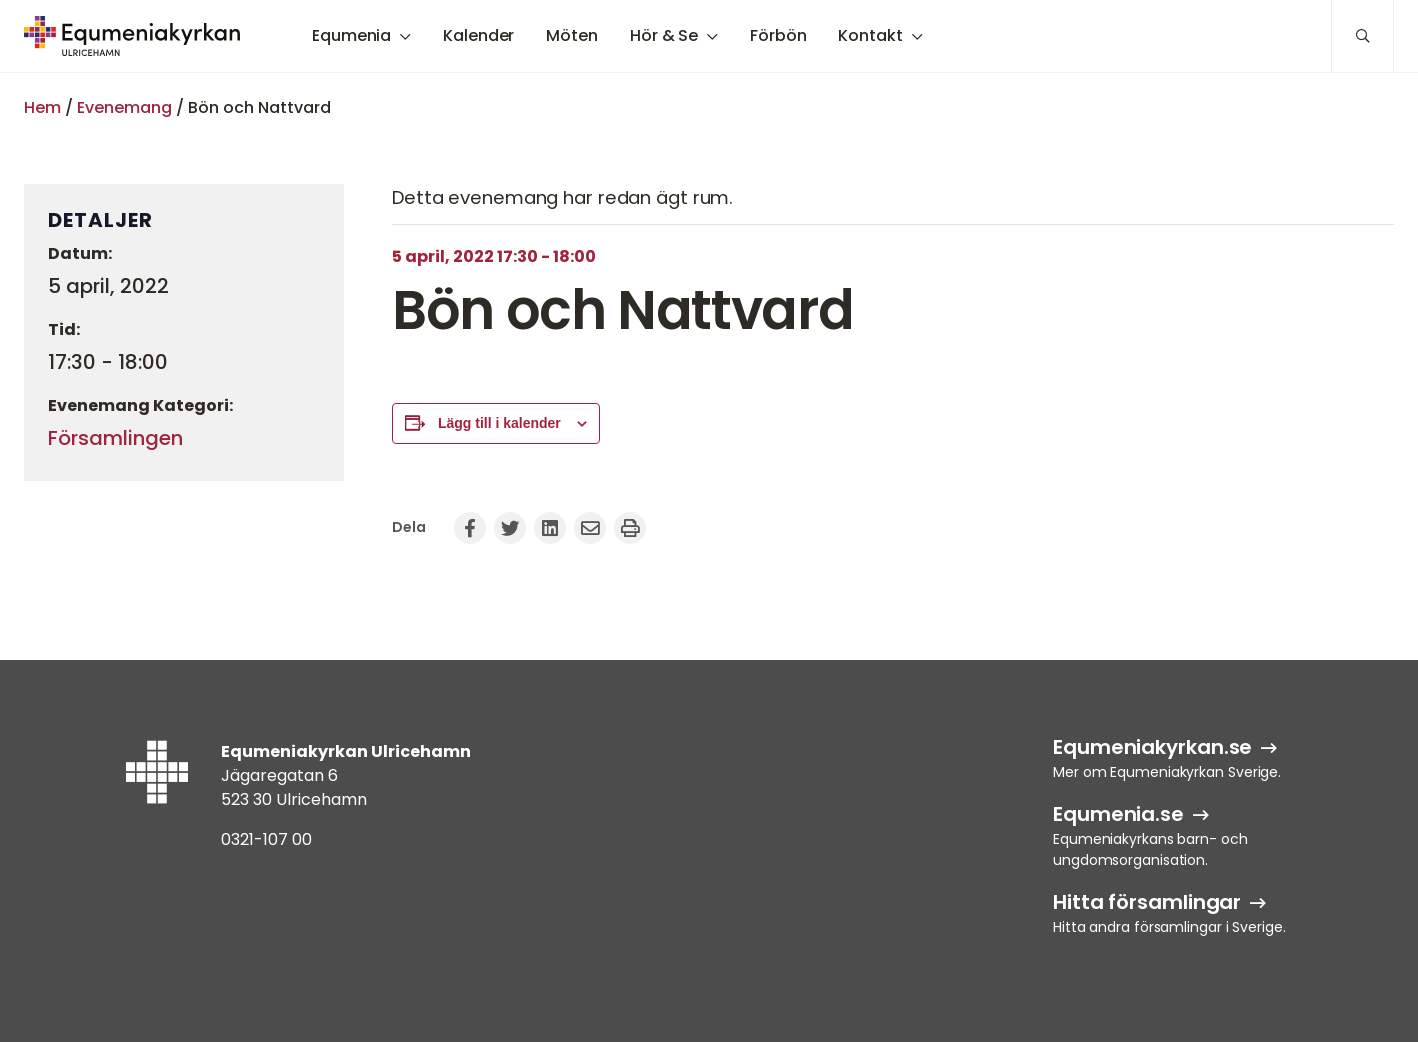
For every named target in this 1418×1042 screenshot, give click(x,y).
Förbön (778, 35)
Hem (42, 107)
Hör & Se (664, 35)
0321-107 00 (266, 839)
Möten (572, 35)
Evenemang (124, 107)
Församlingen (115, 438)
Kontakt (870, 35)
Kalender (478, 35)
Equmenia (351, 35)
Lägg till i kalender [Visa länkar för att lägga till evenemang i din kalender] (499, 423)
